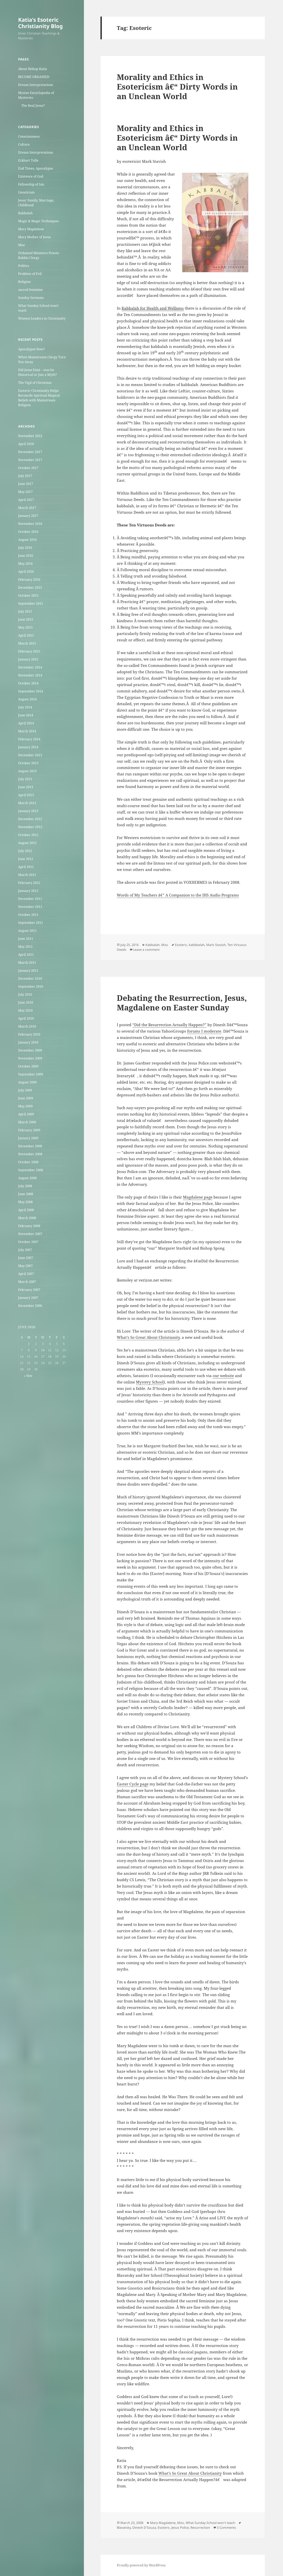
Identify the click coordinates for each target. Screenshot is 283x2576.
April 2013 (26, 795)
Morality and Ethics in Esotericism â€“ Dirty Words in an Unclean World (177, 86)
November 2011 (30, 906)
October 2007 (28, 1242)
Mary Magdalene (31, 229)
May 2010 (25, 1010)
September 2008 (30, 1170)
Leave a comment (146, 949)
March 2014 (27, 731)
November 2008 (30, 1154)
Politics (23, 266)
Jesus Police (180, 2527)
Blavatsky (124, 2527)
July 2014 (25, 707)
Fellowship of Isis (31, 184)
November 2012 (30, 827)
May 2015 (25, 627)
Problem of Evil (30, 274)
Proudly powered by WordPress (141, 2565)
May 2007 (25, 1266)
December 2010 (30, 978)
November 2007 (30, 1234)
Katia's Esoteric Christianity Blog (40, 23)
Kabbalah (25, 213)
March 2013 (27, 803)
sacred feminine (30, 289)
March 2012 (27, 875)
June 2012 (25, 859)
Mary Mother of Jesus (34, 237)
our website (223, 1375)
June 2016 (25, 555)
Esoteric (181, 945)
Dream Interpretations (35, 85)
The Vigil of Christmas (35, 382)
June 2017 (25, 484)
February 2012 (29, 883)
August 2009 (27, 1082)
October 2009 (28, 1066)
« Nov (28, 1375)
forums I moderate (204, 1031)
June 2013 (25, 787)
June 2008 (25, 1194)
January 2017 (28, 515)
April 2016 (26, 571)
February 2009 (29, 1130)
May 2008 (25, 1202)
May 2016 (25, 563)
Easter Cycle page (132, 1784)
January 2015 (28, 659)
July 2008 (25, 1186)
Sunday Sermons (31, 297)
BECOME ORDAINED (33, 77)
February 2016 (29, 579)
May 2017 (25, 492)
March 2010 (27, 1026)
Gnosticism (26, 192)
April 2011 (26, 954)
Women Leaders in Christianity (42, 318)
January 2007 (28, 1297)
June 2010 (25, 1002)
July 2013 (25, 779)
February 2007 (29, 1290)
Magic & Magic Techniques (38, 221)
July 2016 (25, 547)
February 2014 (29, 739)
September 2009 (30, 1074)
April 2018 (26, 444)
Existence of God (30, 176)
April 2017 (26, 500)
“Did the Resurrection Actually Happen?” (169, 1024)
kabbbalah (197, 945)
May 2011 (25, 946)
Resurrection (200, 2527)
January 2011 (28, 970)
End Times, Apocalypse (35, 168)
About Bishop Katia (32, 69)
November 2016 (30, 523)
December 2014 (30, 667)
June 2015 (25, 619)
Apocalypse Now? (31, 349)
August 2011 (27, 930)
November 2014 (30, 675)
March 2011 (27, 962)
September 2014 (30, 691)
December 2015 (30, 587)
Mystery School (150, 1382)
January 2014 (28, 747)
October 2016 (28, 531)
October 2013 (28, 763)
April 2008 (26, 1210)
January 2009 (28, 1138)
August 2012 (27, 843)
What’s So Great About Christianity (148, 1337)
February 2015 (29, 651)
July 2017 (25, 476)
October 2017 (28, 468)
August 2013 (27, 771)
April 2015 (26, 635)
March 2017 (27, 508)
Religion (24, 281)
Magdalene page (197, 1197)
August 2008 (27, 1178)
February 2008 (29, 1226)
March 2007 (27, 1282)
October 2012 (28, 835)
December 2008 (30, 1146)
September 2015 (30, 603)
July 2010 (25, 994)
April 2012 (26, 867)
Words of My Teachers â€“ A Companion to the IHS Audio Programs (178, 895)
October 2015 (28, 595)
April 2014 (26, 723)
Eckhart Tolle (28, 160)
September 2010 (30, 986)
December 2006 (30, 1305)
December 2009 (30, 1050)
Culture (24, 144)
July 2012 (25, 851)
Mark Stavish (216, 945)
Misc (21, 245)
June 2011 (25, 938)
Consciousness (29, 136)
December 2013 (30, 755)
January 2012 (28, 891)
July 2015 (25, 611)
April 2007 (26, 1274)
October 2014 (28, 683)
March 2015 (27, 643)
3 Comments (226, 2527)
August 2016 (27, 539)
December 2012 (30, 819)
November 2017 (30, 460)
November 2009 (30, 1058)
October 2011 (28, 914)
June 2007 (25, 1258)
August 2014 (27, 699)
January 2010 (28, 1042)
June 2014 (25, 715)
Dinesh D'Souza (144, 2527)
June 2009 (25, 1098)
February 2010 (29, 1034)
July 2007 (25, 1250)
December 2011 (30, 899)
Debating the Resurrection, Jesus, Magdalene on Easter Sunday (182, 1002)
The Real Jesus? (33, 105)
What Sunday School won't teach (210, 2523)
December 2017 (30, 452)
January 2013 (28, 811)
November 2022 (30, 436)
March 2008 (27, 1218)
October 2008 (28, 1162)
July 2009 (25, 1090)
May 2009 (25, 1106)
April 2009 (26, 1114)
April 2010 (26, 1018)
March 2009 (27, 1122)
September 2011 (30, 922)
